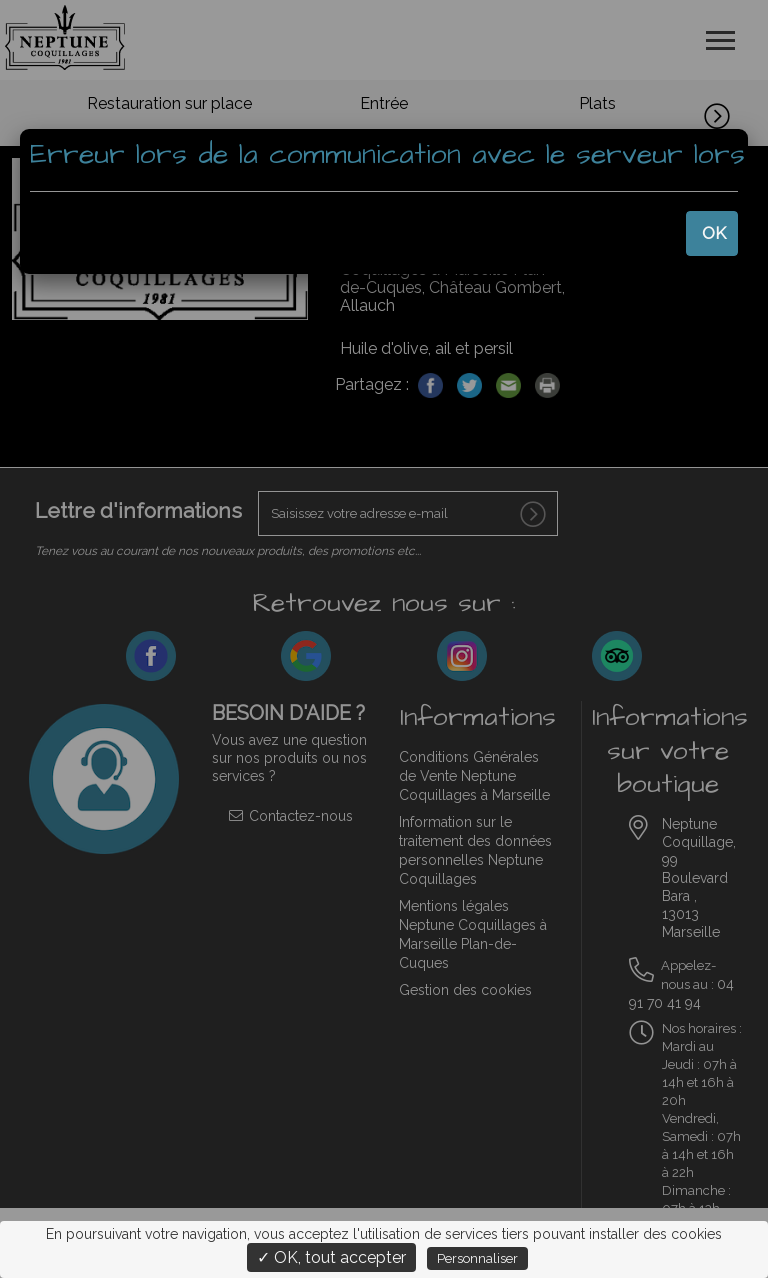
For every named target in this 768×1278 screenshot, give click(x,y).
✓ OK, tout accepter (331, 1257)
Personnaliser (477, 1258)
